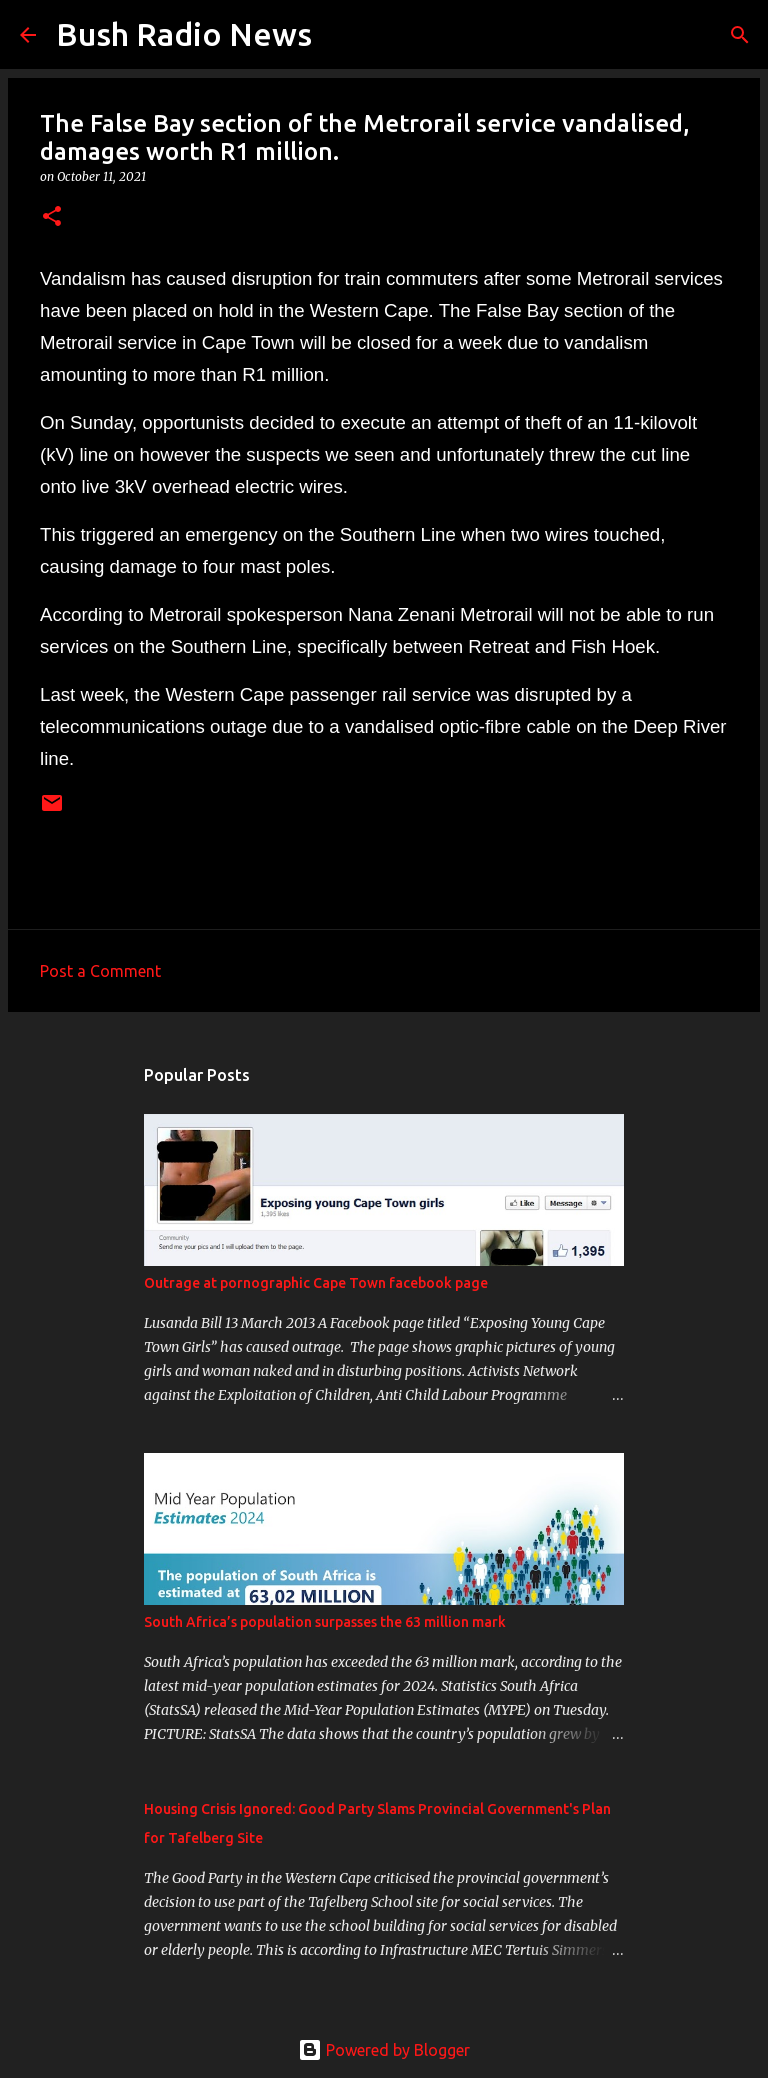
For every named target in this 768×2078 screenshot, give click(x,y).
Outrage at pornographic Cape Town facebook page (316, 1283)
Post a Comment (100, 971)
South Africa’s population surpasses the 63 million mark (325, 1622)
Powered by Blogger (384, 2050)
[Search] (340, 35)
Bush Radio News (184, 34)
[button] (52, 217)
